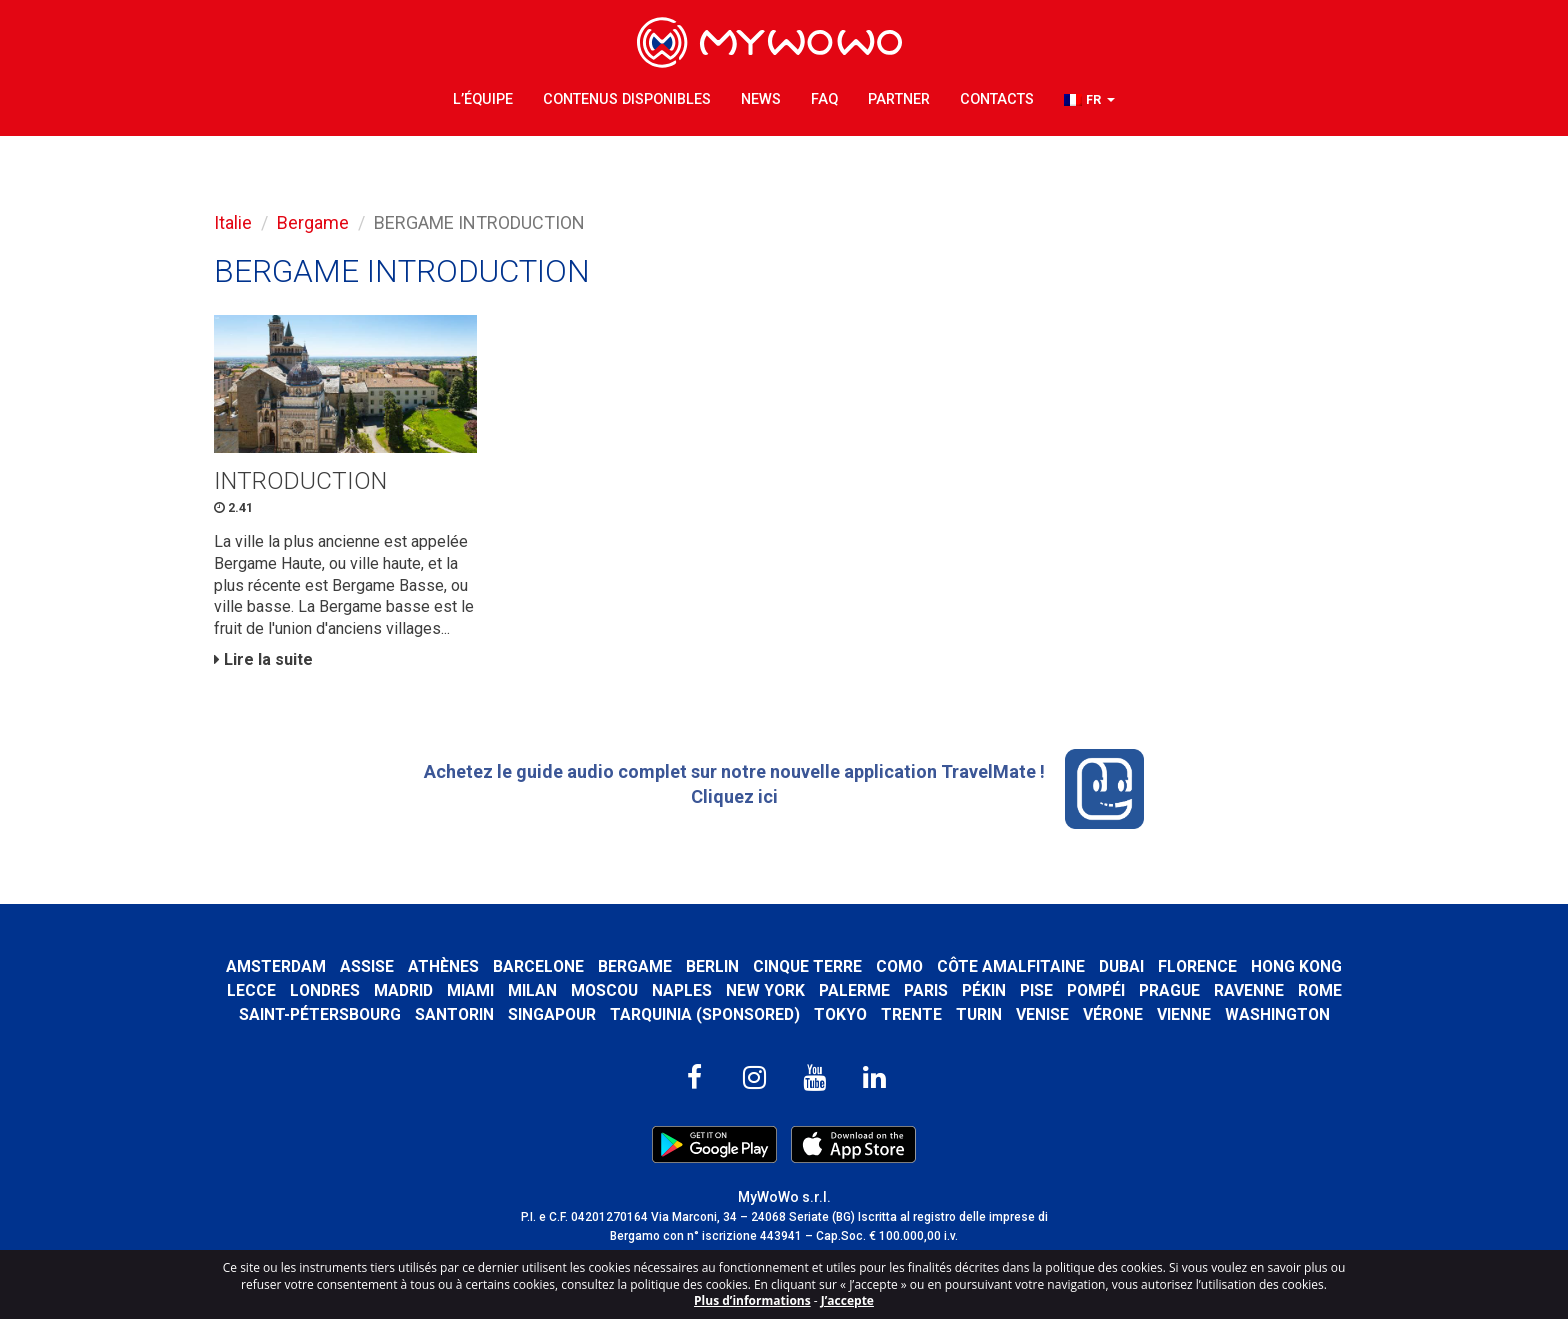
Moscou (604, 990)
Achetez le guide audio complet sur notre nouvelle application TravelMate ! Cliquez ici (784, 789)
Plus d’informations (752, 1300)
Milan (532, 990)
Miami (470, 990)
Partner (899, 99)
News (761, 99)
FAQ (824, 99)
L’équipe (483, 99)
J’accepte (847, 1300)
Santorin (454, 1014)
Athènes (443, 966)
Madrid (403, 990)
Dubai (1121, 966)
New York (765, 990)
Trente (911, 1014)
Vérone (1113, 1014)
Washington (1277, 1014)
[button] (1089, 100)
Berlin (712, 966)
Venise (1042, 1014)
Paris (926, 990)
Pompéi (1096, 990)
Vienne (1184, 1014)
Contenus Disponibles (627, 99)
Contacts (997, 99)
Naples (682, 990)
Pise (1036, 990)
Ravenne (1249, 990)
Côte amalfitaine (1011, 966)
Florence (1197, 966)
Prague (1169, 990)
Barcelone (538, 966)
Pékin (984, 990)
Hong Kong (1296, 966)
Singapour (552, 1014)
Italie (233, 222)
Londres (325, 990)
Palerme (854, 990)
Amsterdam (276, 966)
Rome (1320, 990)
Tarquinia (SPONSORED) (705, 1014)
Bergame (313, 222)
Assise (367, 966)
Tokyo (840, 1014)
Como (899, 966)
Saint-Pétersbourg (320, 1014)
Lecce (251, 990)
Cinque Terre (807, 966)
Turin (979, 1014)
